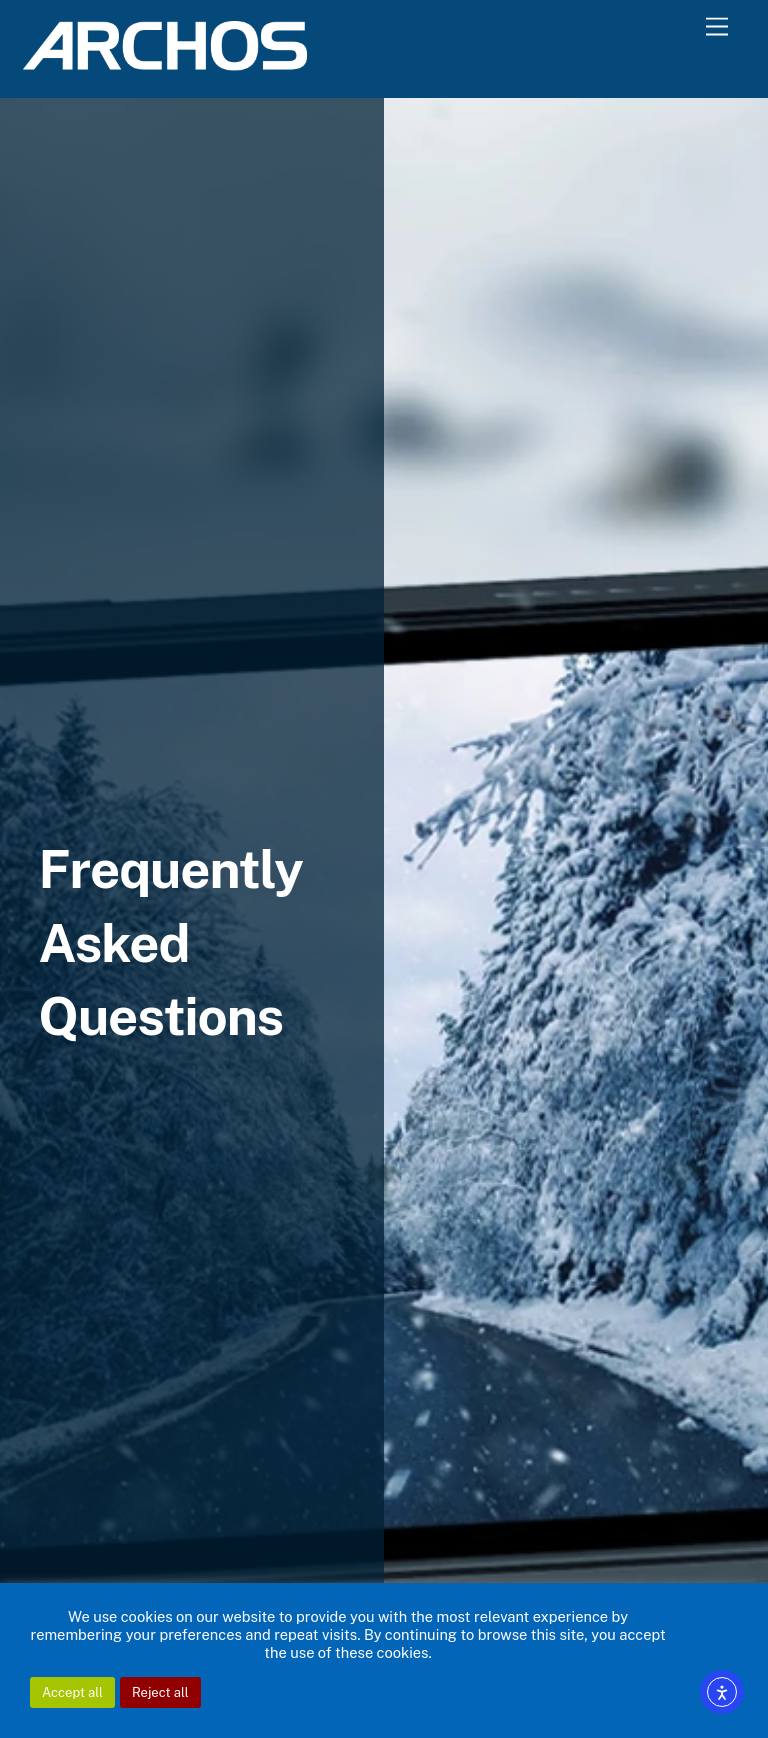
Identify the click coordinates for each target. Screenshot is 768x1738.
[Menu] (717, 27)
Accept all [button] (72, 1692)
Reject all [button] (160, 1692)
